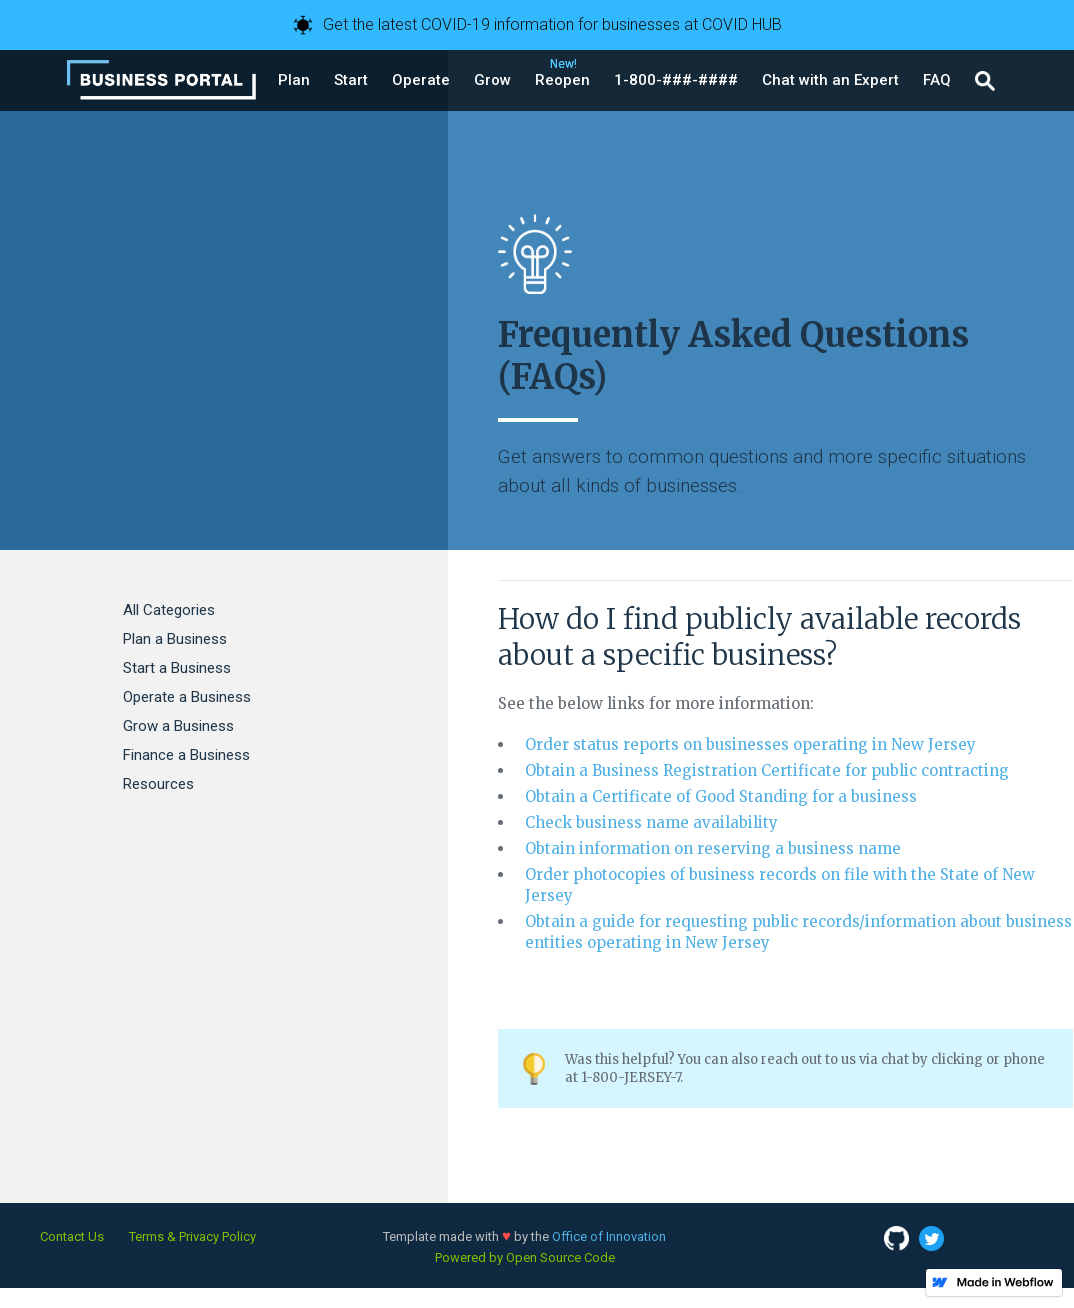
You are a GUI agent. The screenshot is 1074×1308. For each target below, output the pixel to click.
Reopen (562, 80)
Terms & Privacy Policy (192, 1236)
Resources (158, 784)
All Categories (169, 610)
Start (351, 80)
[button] (294, 80)
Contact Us (72, 1236)
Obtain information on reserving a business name (713, 848)
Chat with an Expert (830, 80)
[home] (161, 80)
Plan (294, 80)
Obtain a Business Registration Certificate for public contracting (767, 770)
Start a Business (177, 668)
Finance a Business (186, 755)
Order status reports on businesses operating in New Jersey (750, 744)
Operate (421, 80)
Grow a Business (178, 726)
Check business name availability (651, 822)
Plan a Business (175, 639)
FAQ (937, 80)
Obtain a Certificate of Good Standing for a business (721, 796)
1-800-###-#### (676, 80)
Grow (492, 80)
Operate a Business (187, 697)
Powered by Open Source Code (525, 1257)
